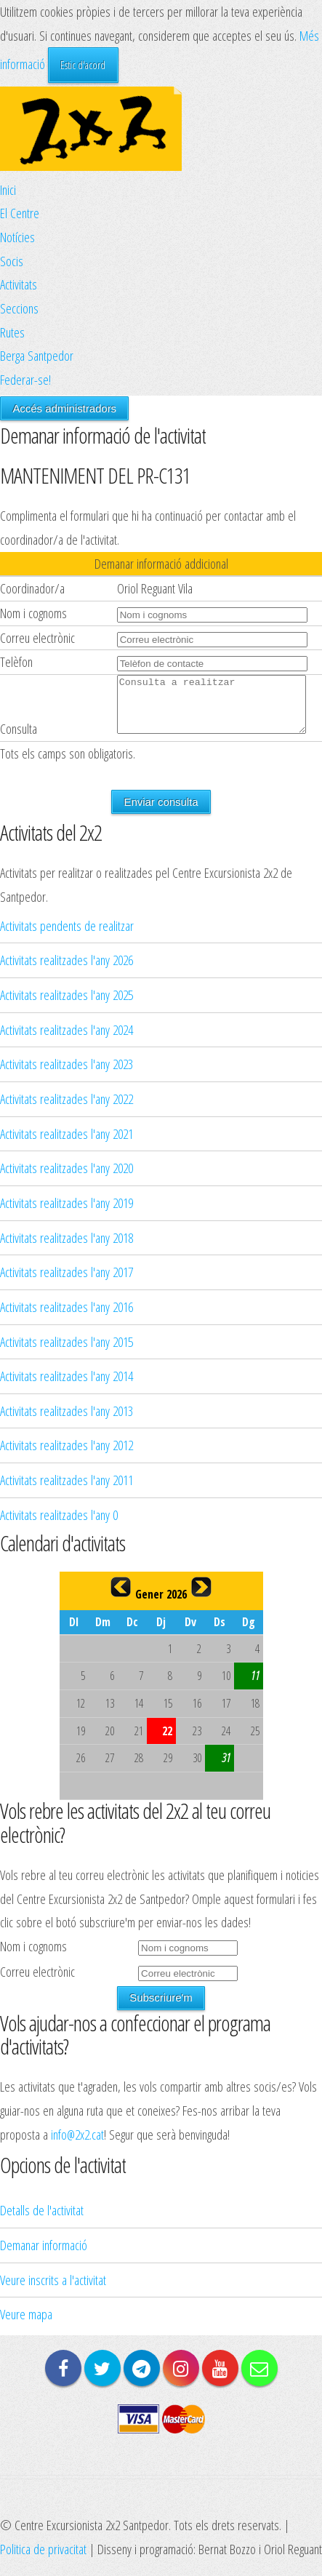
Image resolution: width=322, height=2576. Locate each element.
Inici (8, 189)
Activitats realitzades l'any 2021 (66, 1144)
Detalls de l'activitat (42, 2221)
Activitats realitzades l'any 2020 (66, 1178)
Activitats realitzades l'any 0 (59, 1525)
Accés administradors (64, 408)
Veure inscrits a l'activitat (53, 2290)
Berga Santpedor (36, 355)
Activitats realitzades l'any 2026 (66, 970)
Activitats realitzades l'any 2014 (66, 1386)
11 (255, 1687)
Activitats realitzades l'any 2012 (66, 1456)
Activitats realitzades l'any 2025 (66, 1005)
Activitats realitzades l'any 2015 (66, 1352)
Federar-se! (25, 379)
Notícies (17, 237)
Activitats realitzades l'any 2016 (66, 1317)
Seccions (19, 308)
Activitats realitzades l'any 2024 (66, 1040)
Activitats (18, 284)
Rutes (12, 332)
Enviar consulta (161, 813)
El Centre (19, 213)
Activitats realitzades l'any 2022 (66, 1109)
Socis (11, 261)
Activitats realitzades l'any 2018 (66, 1248)
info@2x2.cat (77, 2145)
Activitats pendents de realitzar (67, 936)
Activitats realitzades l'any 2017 (66, 1282)
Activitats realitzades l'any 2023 (66, 1074)
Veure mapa (26, 2325)
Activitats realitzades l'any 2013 (66, 1421)
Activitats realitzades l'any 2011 (66, 1490)
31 (226, 1769)
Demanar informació (43, 2256)
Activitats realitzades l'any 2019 (66, 1213)
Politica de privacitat (43, 2560)
